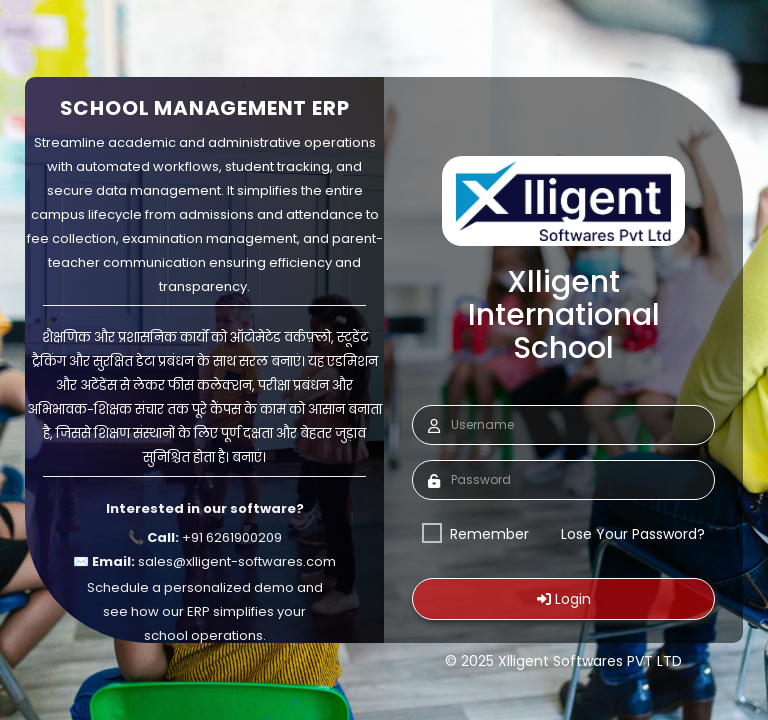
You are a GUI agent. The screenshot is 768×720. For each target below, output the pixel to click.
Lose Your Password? (633, 534)
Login (564, 599)
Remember (475, 533)
